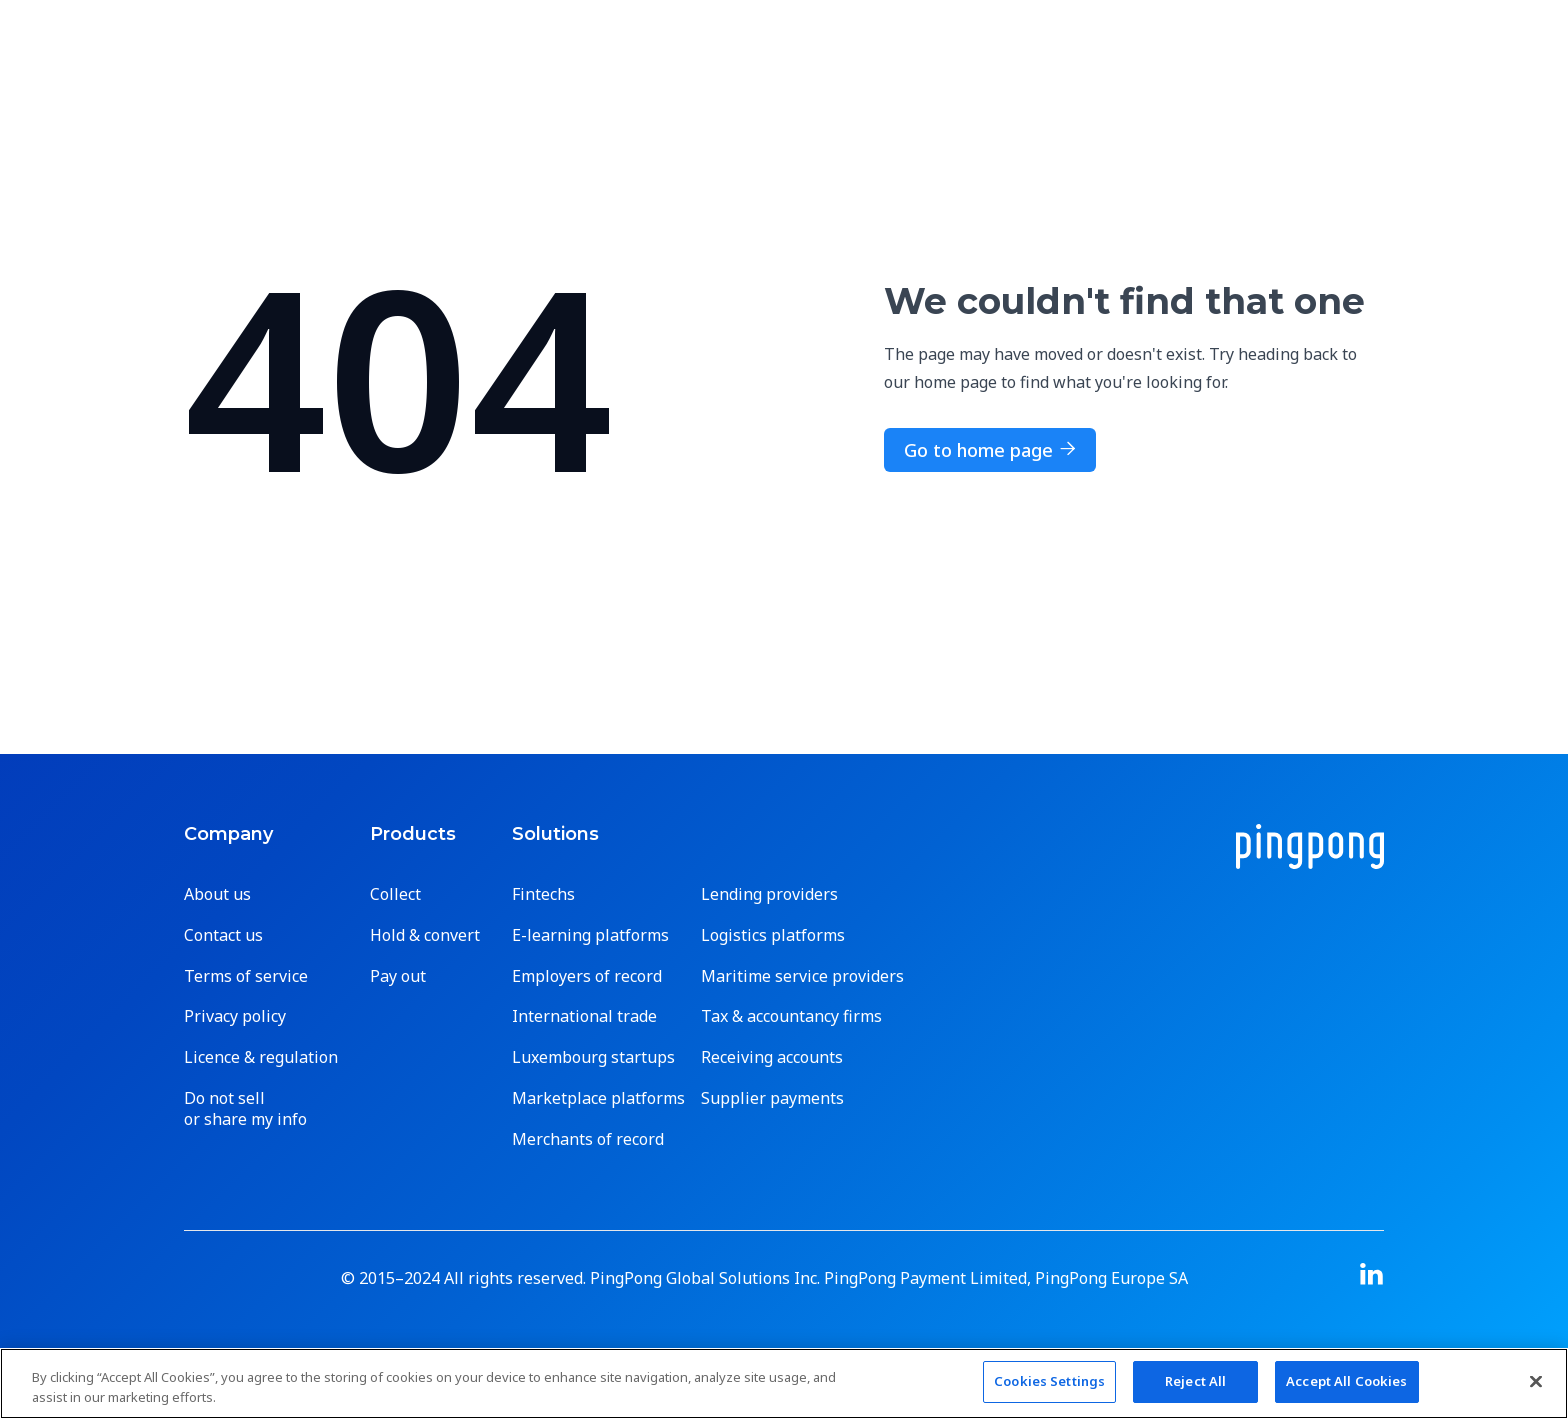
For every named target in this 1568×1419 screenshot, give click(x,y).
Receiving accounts (772, 1057)
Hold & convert (425, 935)
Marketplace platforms (598, 1098)
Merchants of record (588, 1139)
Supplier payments (772, 1098)
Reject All (1195, 1381)
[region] (784, 1383)
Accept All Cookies (1346, 1381)
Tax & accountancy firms (791, 1016)
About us (217, 894)
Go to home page (990, 450)
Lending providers (769, 894)
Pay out (398, 976)
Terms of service (246, 976)
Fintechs (543, 894)
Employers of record (587, 976)
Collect (395, 894)
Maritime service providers (802, 976)
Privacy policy (235, 1016)
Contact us (223, 935)
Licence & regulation (261, 1057)
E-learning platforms (590, 935)
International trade (584, 1016)
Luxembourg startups (593, 1057)
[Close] (1536, 1381)
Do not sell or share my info (245, 1109)
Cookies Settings (1049, 1381)
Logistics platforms (773, 935)
